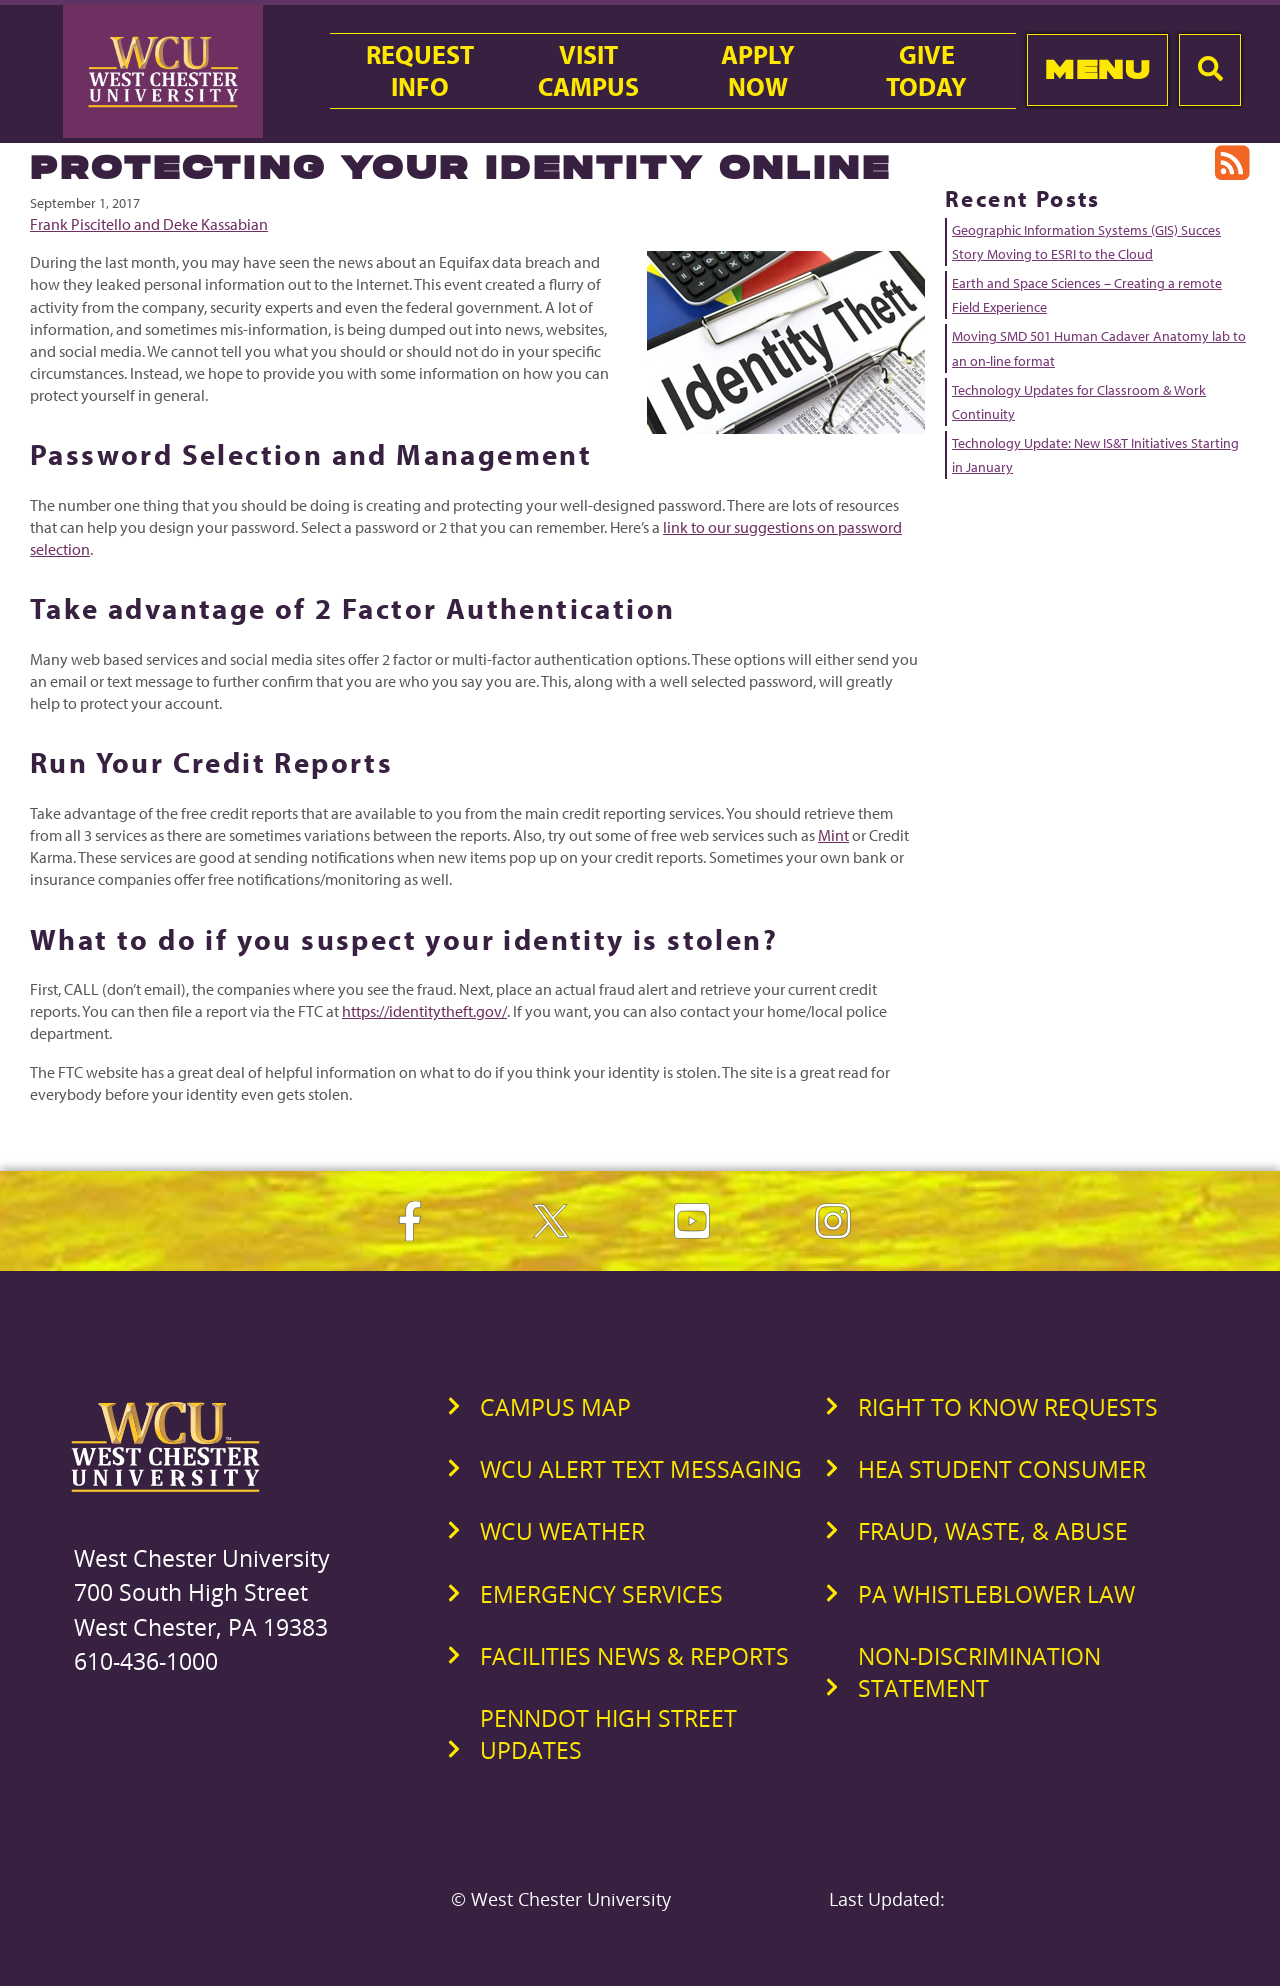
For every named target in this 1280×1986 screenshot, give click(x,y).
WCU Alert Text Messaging (641, 1469)
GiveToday (926, 71)
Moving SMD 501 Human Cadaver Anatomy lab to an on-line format (1099, 348)
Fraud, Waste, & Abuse (993, 1531)
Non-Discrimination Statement (979, 1672)
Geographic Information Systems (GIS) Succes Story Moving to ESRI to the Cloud (1086, 242)
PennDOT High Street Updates (608, 1734)
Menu (1097, 69)
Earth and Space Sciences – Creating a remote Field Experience (1087, 295)
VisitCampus (588, 71)
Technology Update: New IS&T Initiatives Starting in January (1095, 455)
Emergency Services (601, 1594)
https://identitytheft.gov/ (424, 1011)
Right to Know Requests (1008, 1407)
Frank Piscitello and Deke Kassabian (149, 224)
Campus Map (555, 1407)
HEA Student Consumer (1002, 1469)
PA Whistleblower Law (996, 1594)
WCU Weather (562, 1531)
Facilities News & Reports (634, 1656)
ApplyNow (758, 71)
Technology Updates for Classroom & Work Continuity (1079, 402)
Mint (833, 835)
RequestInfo (420, 71)
